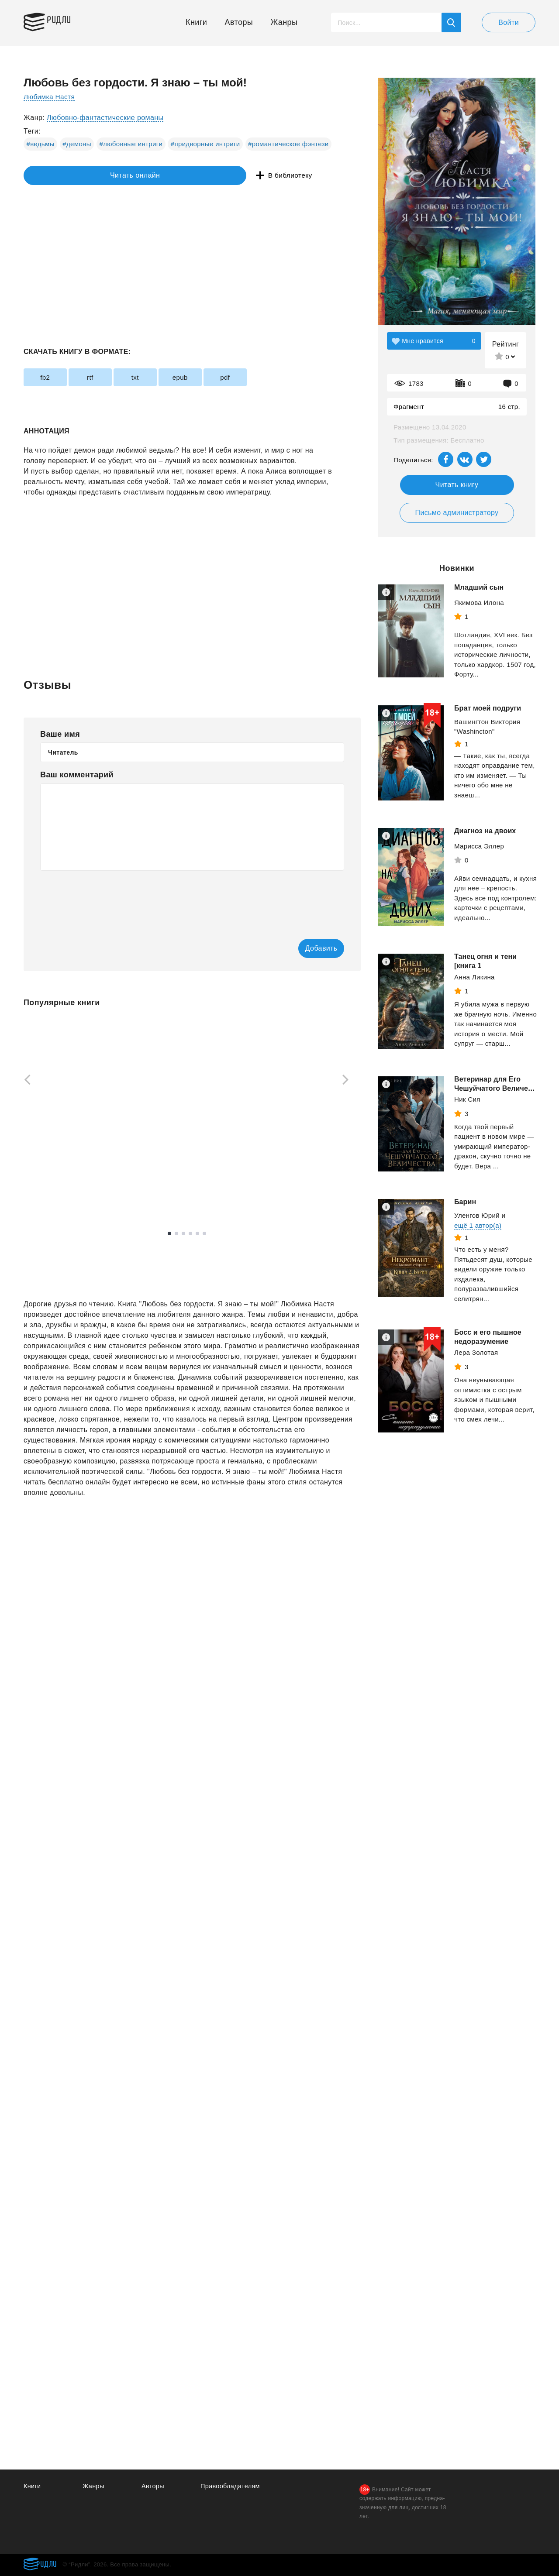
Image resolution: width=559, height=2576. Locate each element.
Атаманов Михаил (174, 1173)
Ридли (65, 20)
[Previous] (24, 1080)
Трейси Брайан (291, 1195)
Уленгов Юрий (477, 1220)
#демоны (76, 144)
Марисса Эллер (479, 846)
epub (214, 377)
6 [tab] (204, 1250)
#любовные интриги (130, 144)
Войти (508, 22)
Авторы (239, 22)
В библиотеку (159, 175)
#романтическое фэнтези (288, 144)
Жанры (284, 22)
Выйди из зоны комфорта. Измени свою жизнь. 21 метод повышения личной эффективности (305, 1165)
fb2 (50, 377)
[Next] (348, 1080)
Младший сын (479, 587)
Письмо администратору (456, 512)
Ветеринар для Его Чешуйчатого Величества (487, 1088)
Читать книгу (457, 484)
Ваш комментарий (77, 774)
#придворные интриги (205, 144)
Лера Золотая (476, 1357)
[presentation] (106, 899)
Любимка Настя (50, 96)
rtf (105, 377)
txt (159, 377)
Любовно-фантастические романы (105, 117)
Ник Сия (467, 1108)
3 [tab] (183, 1250)
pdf (269, 377)
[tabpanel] (65, 1113)
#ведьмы (41, 144)
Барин (465, 1206)
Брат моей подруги (487, 708)
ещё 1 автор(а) (477, 1229)
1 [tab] (169, 1250)
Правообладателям (231, 2486)
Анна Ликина (474, 977)
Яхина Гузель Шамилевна (65, 1173)
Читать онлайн (64, 175)
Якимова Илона (479, 602)
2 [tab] (176, 1250)
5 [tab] (197, 1250)
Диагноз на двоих (485, 831)
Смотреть (57, 1195)
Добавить (309, 948)
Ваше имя (60, 734)
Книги (196, 22)
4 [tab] (190, 1250)
